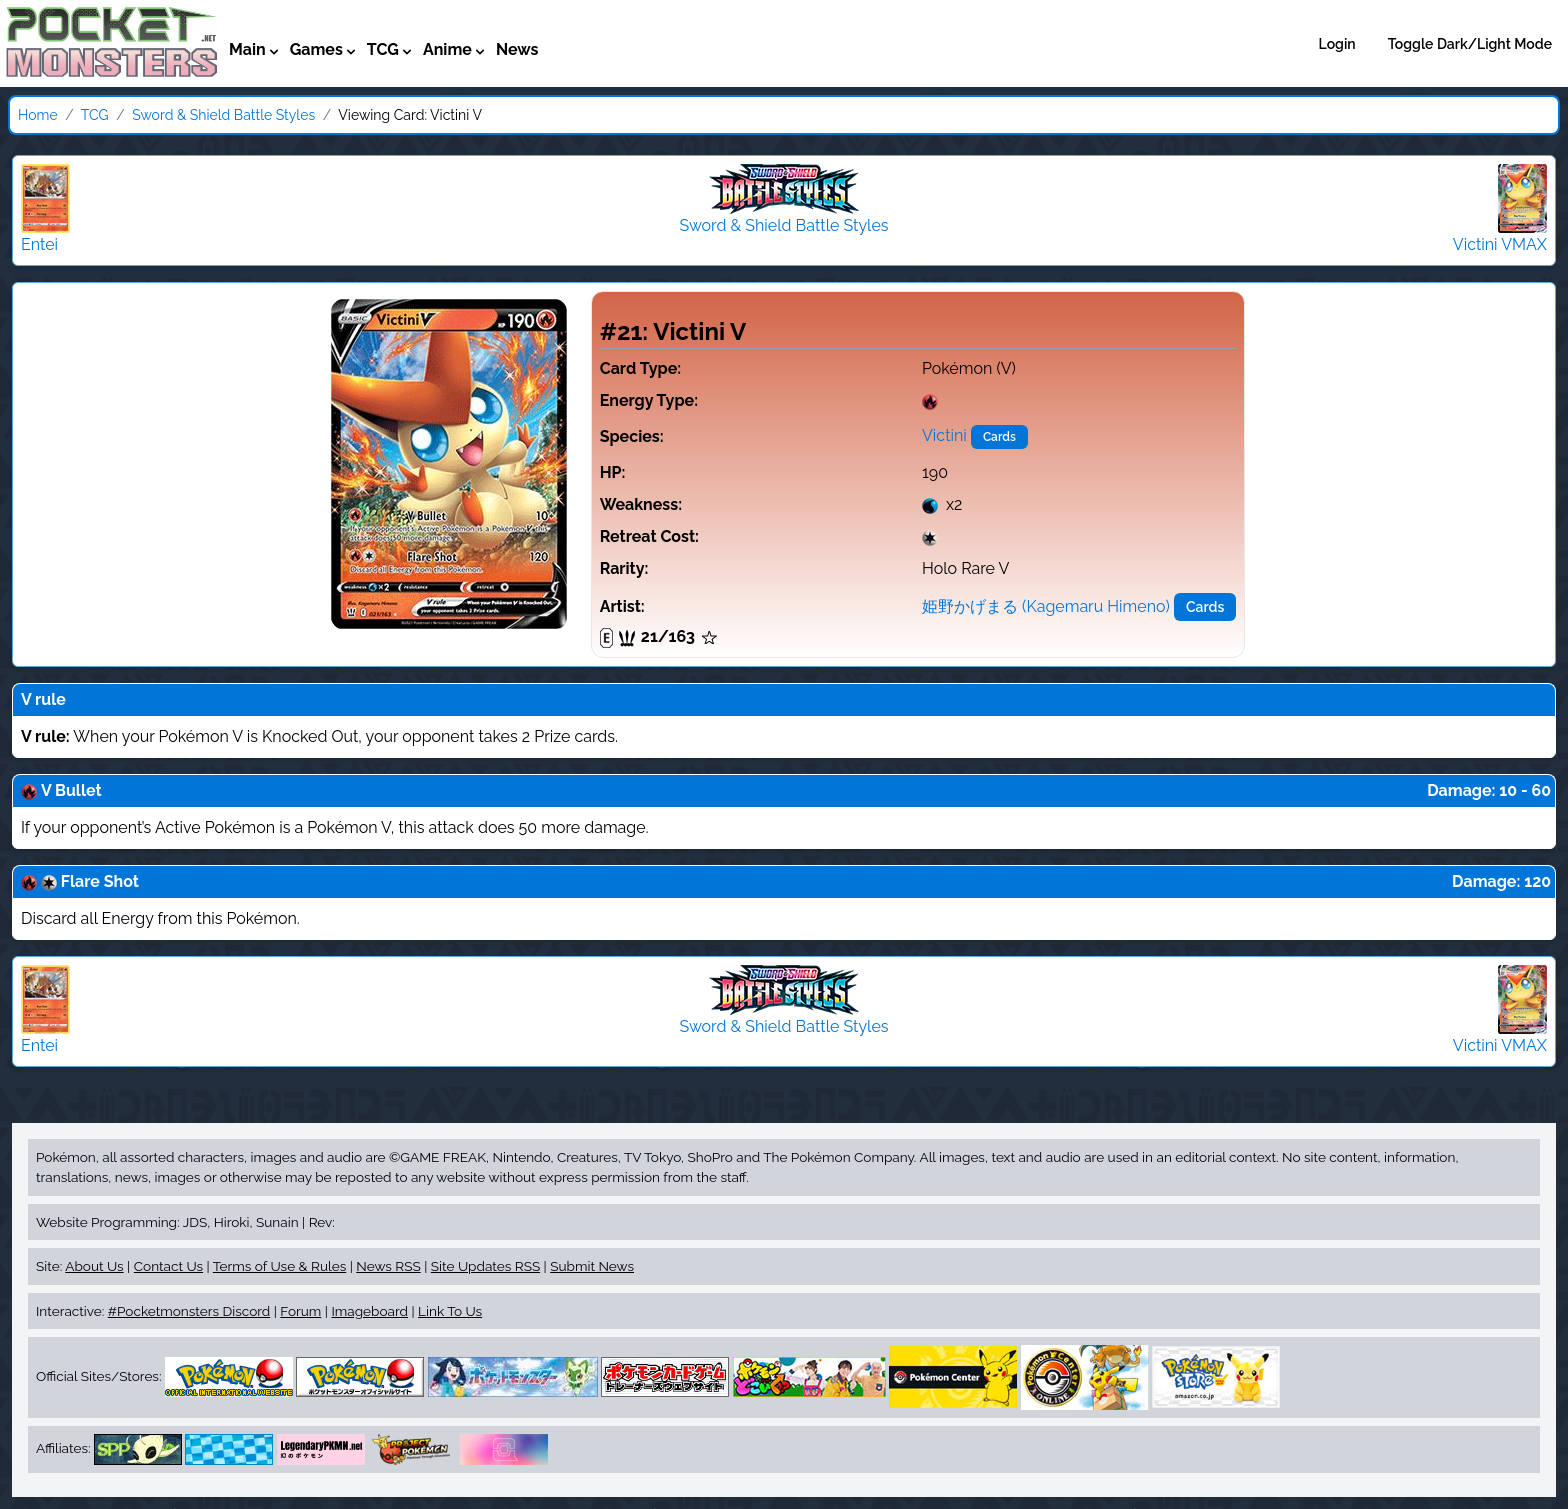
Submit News (592, 1266)
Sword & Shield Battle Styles (223, 115)
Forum (300, 1311)
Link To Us (450, 1311)
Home (38, 115)
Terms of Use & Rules (279, 1266)
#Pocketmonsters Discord (189, 1311)
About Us (94, 1266)
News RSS (388, 1266)
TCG (95, 115)
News (517, 49)
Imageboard (369, 1311)
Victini (944, 435)
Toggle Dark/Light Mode (1470, 44)
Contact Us (168, 1266)
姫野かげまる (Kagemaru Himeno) (1046, 606)
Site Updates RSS (485, 1266)
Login (1337, 44)
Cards (999, 437)
